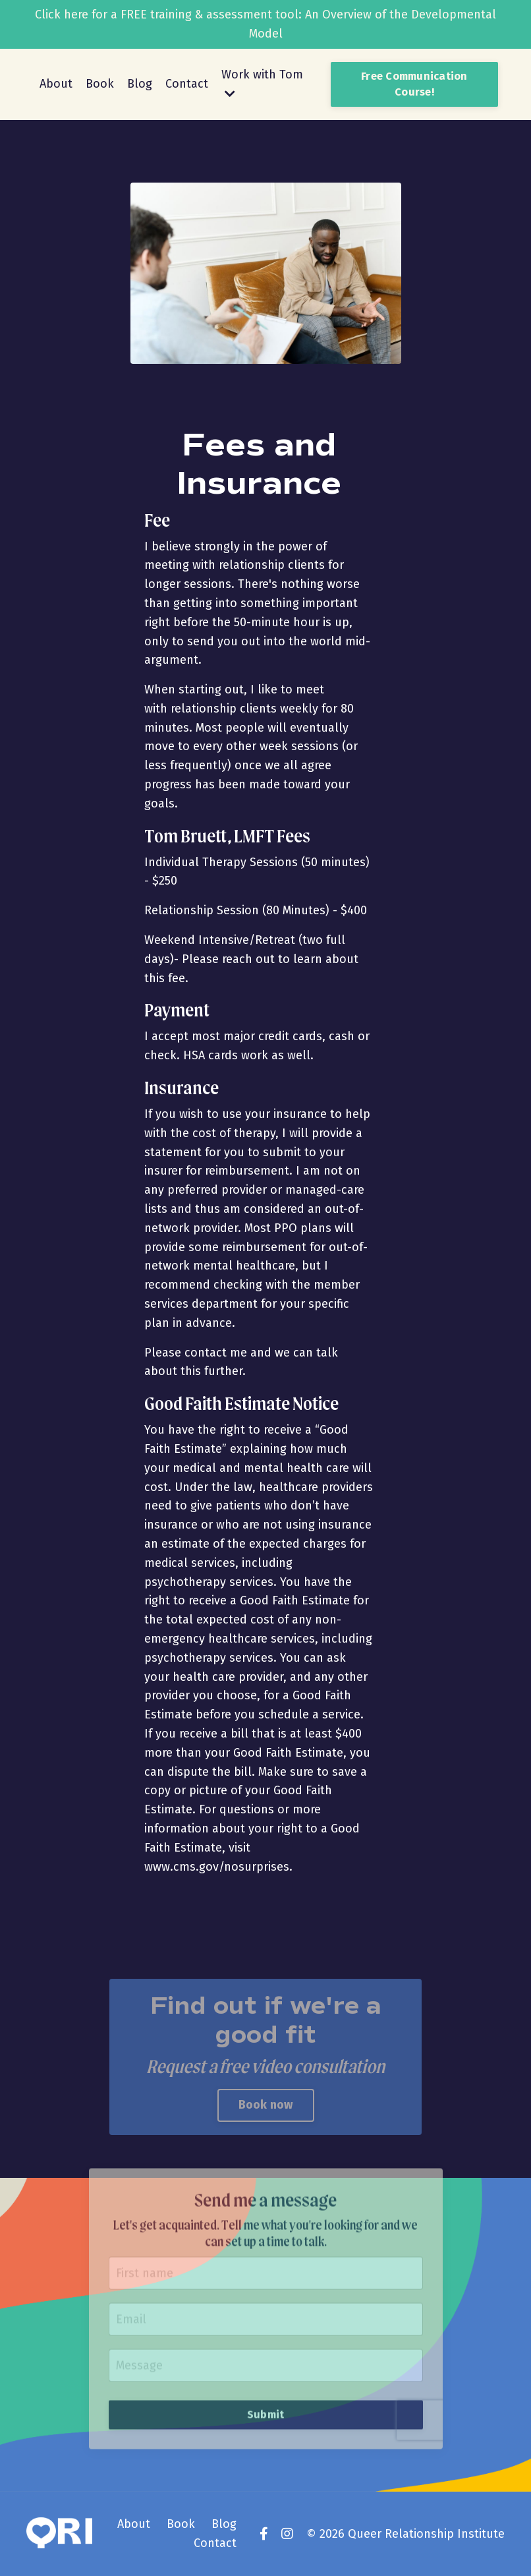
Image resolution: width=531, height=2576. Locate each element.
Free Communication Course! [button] (414, 84)
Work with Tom (262, 83)
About (56, 83)
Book (100, 83)
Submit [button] (266, 2387)
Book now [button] (265, 2104)
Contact (186, 83)
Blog (139, 83)
